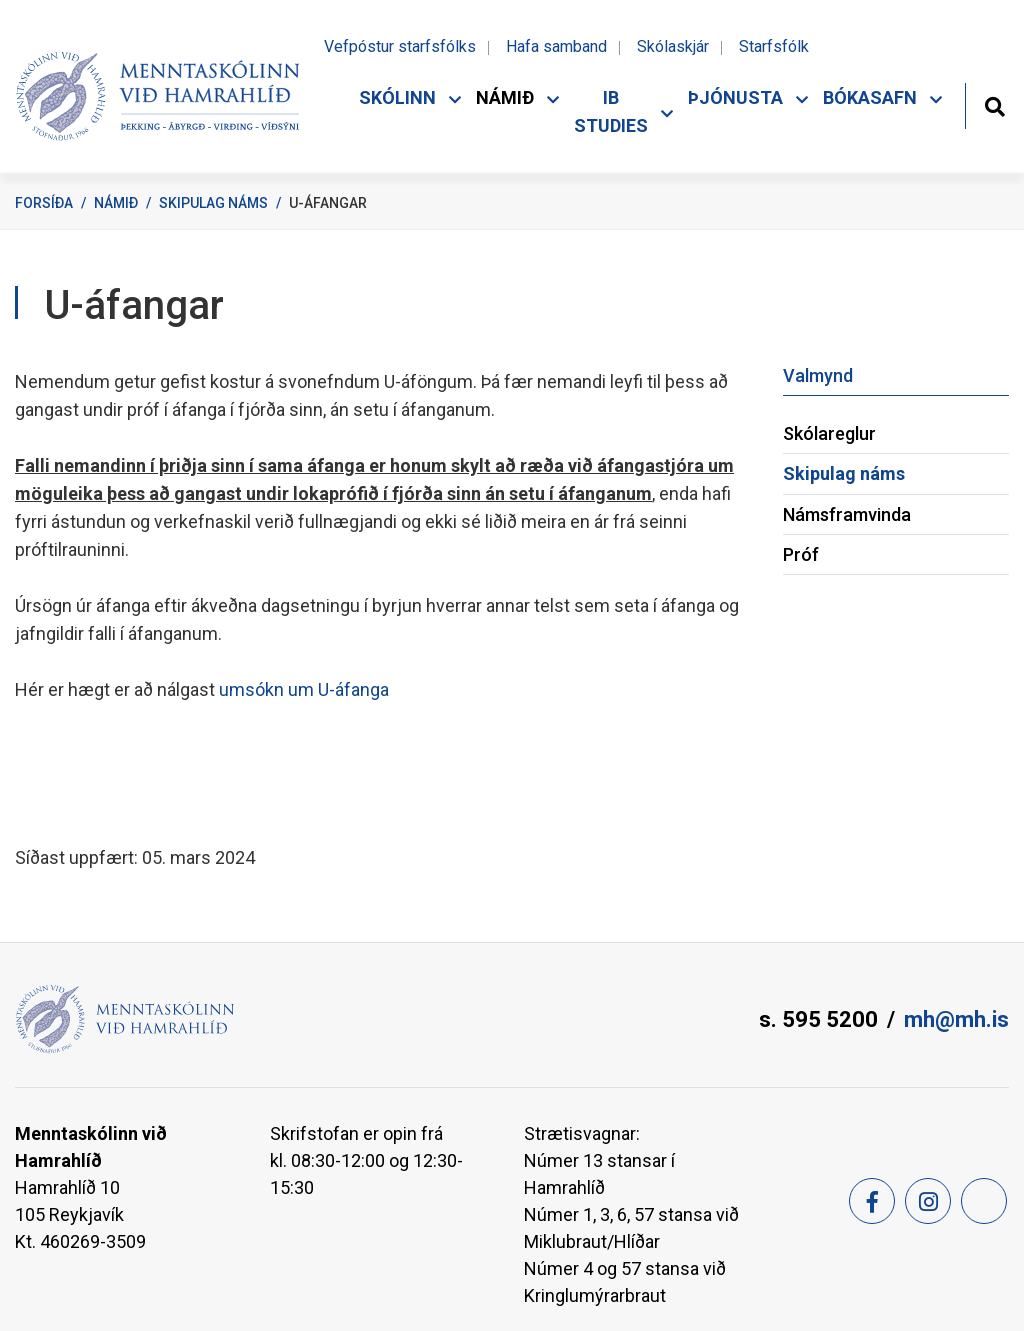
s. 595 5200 (818, 1019)
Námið (116, 203)
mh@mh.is (956, 1019)
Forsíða (44, 203)
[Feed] (984, 1201)
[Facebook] (872, 1201)
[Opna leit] (994, 104)
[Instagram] (928, 1201)
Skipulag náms (213, 203)
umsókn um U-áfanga (304, 689)
